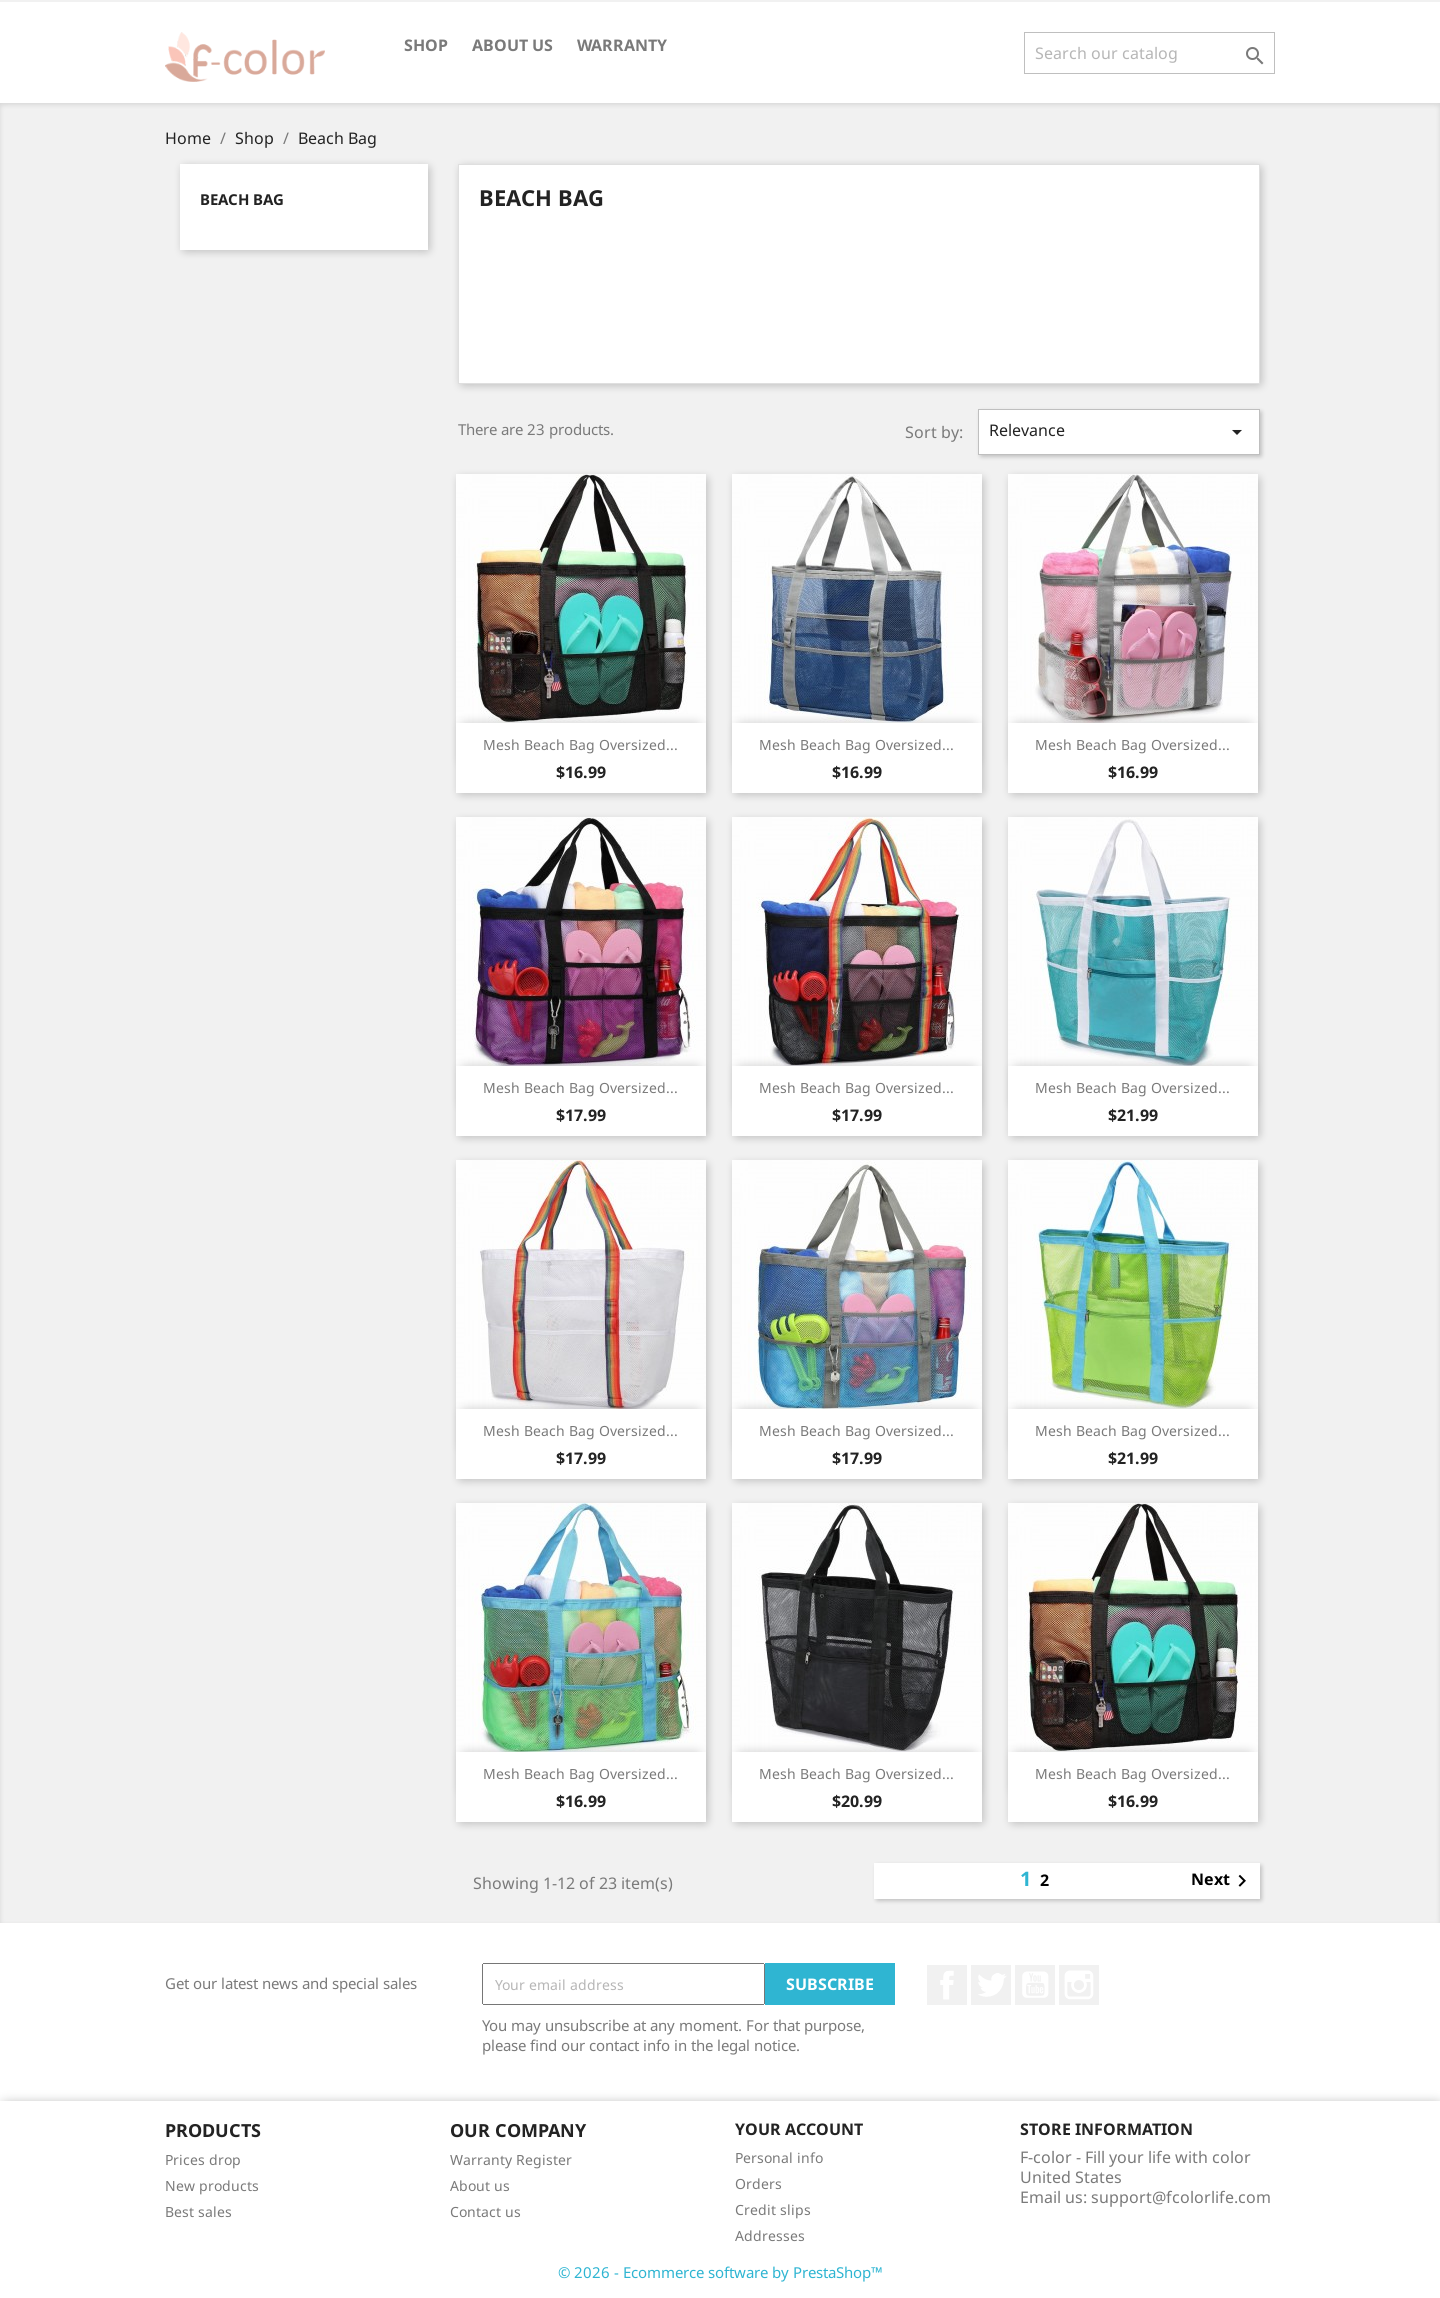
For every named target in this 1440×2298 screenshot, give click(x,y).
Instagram (1079, 1985)
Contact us (485, 2211)
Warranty (622, 45)
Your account (799, 2129)
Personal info (779, 2157)
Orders (758, 2183)
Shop (426, 45)
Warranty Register (511, 2159)
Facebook (947, 1985)
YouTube (1035, 1985)
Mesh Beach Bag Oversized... (580, 744)
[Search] (1149, 53)
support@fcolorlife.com (1181, 2197)
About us (512, 45)
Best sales (198, 2211)
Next (1222, 1881)
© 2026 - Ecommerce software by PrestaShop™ (720, 2272)
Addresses (770, 2235)
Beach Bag (242, 199)
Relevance (1119, 431)
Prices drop (203, 2159)
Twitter (991, 1985)
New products (212, 2185)
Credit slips (773, 2209)
